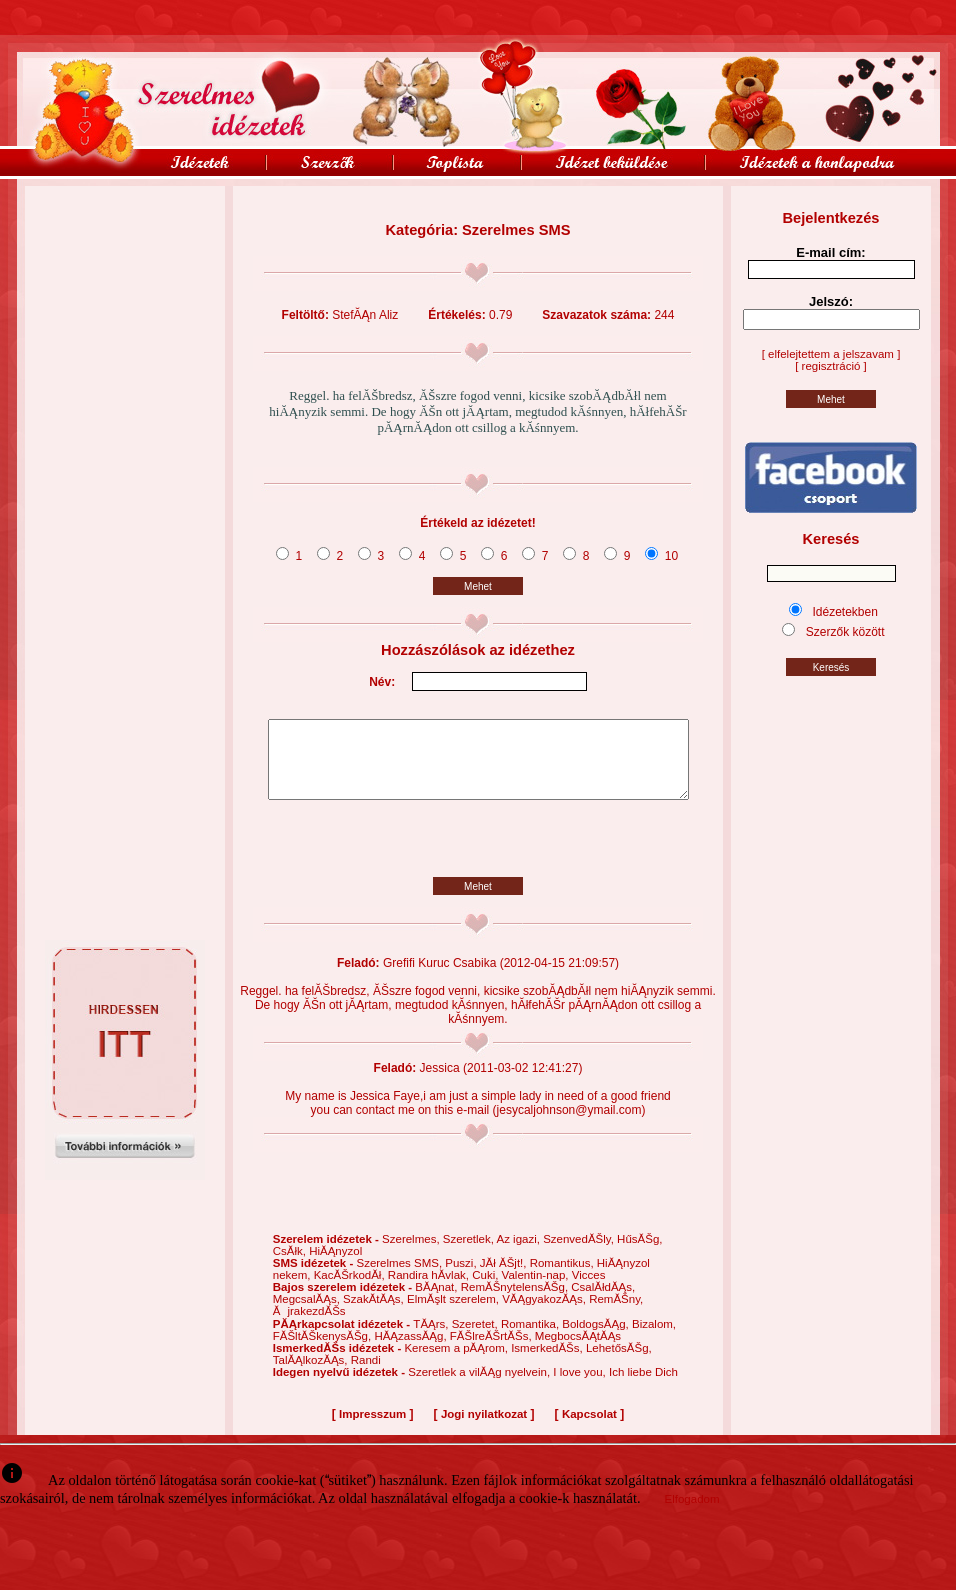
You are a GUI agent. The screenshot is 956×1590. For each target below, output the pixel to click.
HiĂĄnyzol (335, 1266)
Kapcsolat (589, 1429)
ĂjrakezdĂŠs (309, 1326)
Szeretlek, (470, 1254)
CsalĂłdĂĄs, (603, 1302)
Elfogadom (692, 1514)
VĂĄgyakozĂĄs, (545, 1314)
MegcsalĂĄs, (308, 1314)
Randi (366, 1375)
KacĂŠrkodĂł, (351, 1290)
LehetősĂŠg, (619, 1363)
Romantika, (531, 1339)
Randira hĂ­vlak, (430, 1290)
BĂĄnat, (437, 1302)
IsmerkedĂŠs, (548, 1363)
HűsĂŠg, (639, 1254)
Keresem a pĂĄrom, (457, 1363)
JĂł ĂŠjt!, (505, 1278)
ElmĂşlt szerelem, (454, 1314)
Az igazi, (519, 1254)
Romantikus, (563, 1278)
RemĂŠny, (616, 1314)
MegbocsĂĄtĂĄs (578, 1351)
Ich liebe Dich (643, 1387)
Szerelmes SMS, (400, 1278)
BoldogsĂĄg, (597, 1339)
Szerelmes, (412, 1254)
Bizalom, (654, 1339)
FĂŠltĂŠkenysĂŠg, (324, 1351)
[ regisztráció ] (831, 366)
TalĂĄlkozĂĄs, (312, 1375)
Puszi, (462, 1278)
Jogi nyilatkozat (484, 1429)
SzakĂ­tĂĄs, (375, 1314)
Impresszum (372, 1429)
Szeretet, (476, 1339)
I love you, (581, 1387)
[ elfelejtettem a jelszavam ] (831, 354)
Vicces (589, 1290)
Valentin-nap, (537, 1290)
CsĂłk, (291, 1266)
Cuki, (486, 1290)
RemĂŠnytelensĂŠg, (516, 1302)
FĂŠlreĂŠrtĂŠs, (492, 1351)
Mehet (478, 586)
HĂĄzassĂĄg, (411, 1351)
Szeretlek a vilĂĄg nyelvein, (480, 1387)
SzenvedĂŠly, (580, 1254)
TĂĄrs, (432, 1339)
